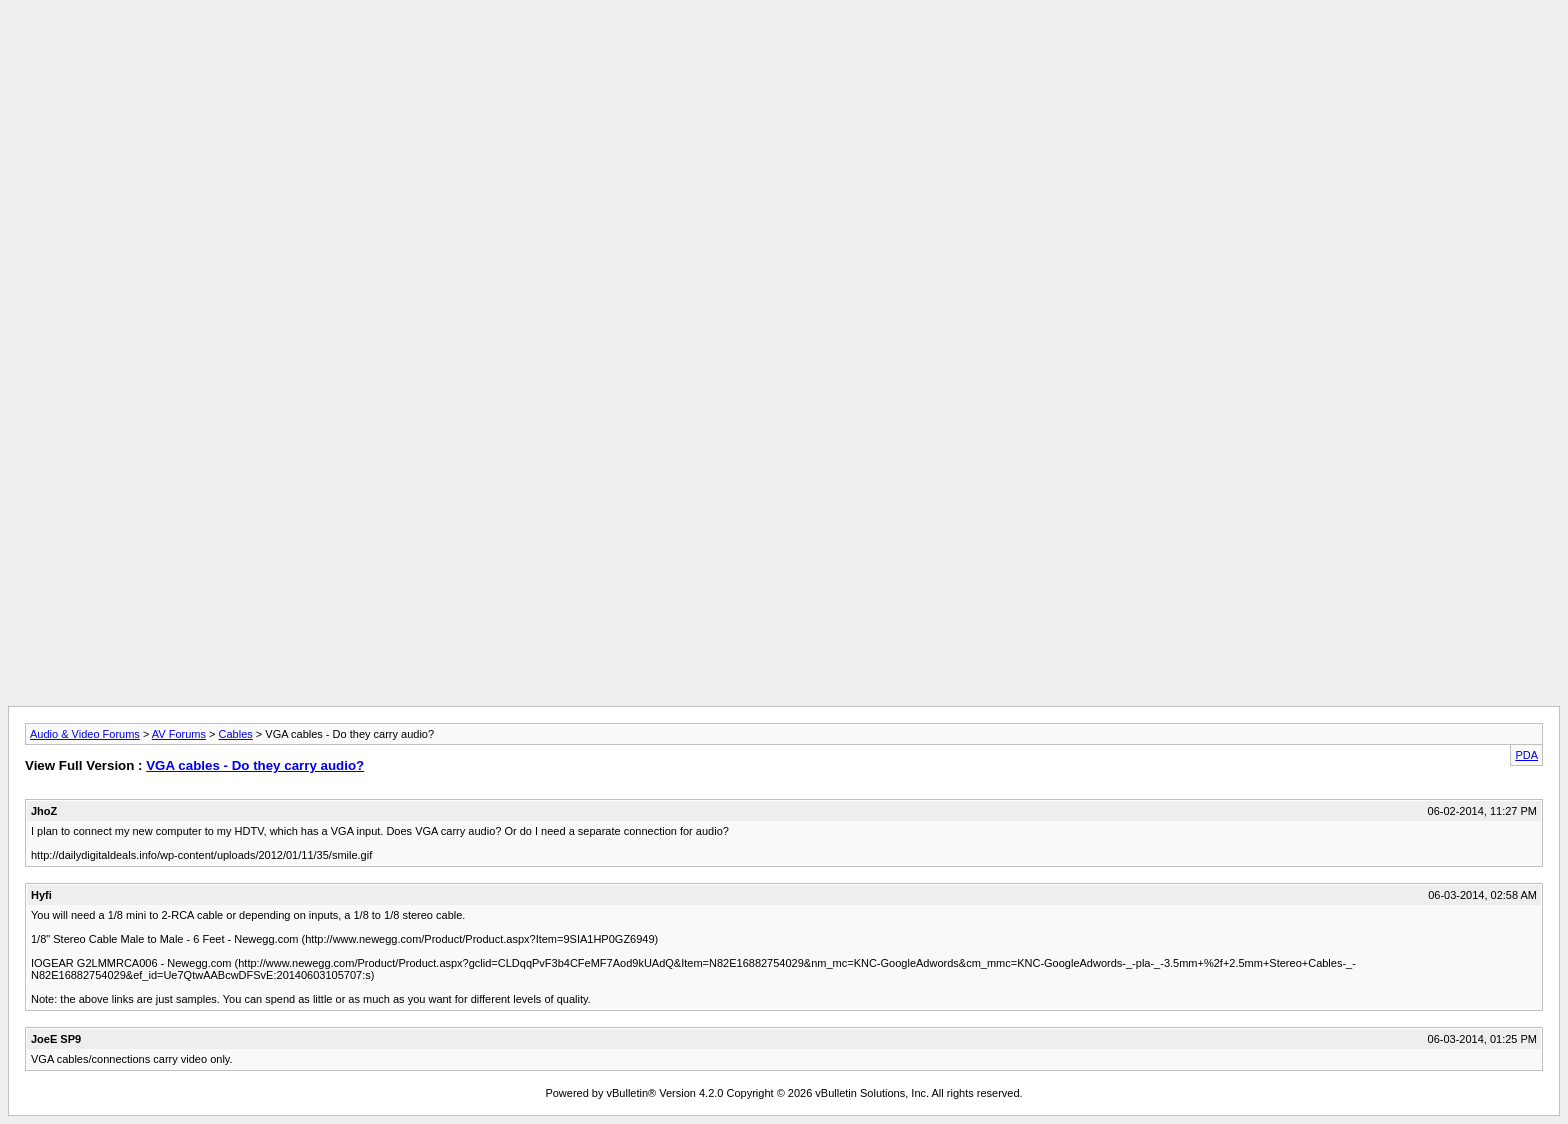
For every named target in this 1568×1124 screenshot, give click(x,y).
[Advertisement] (784, 53)
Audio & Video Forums (85, 734)
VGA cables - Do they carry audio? (255, 765)
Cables (236, 734)
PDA (1526, 755)
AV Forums (179, 734)
